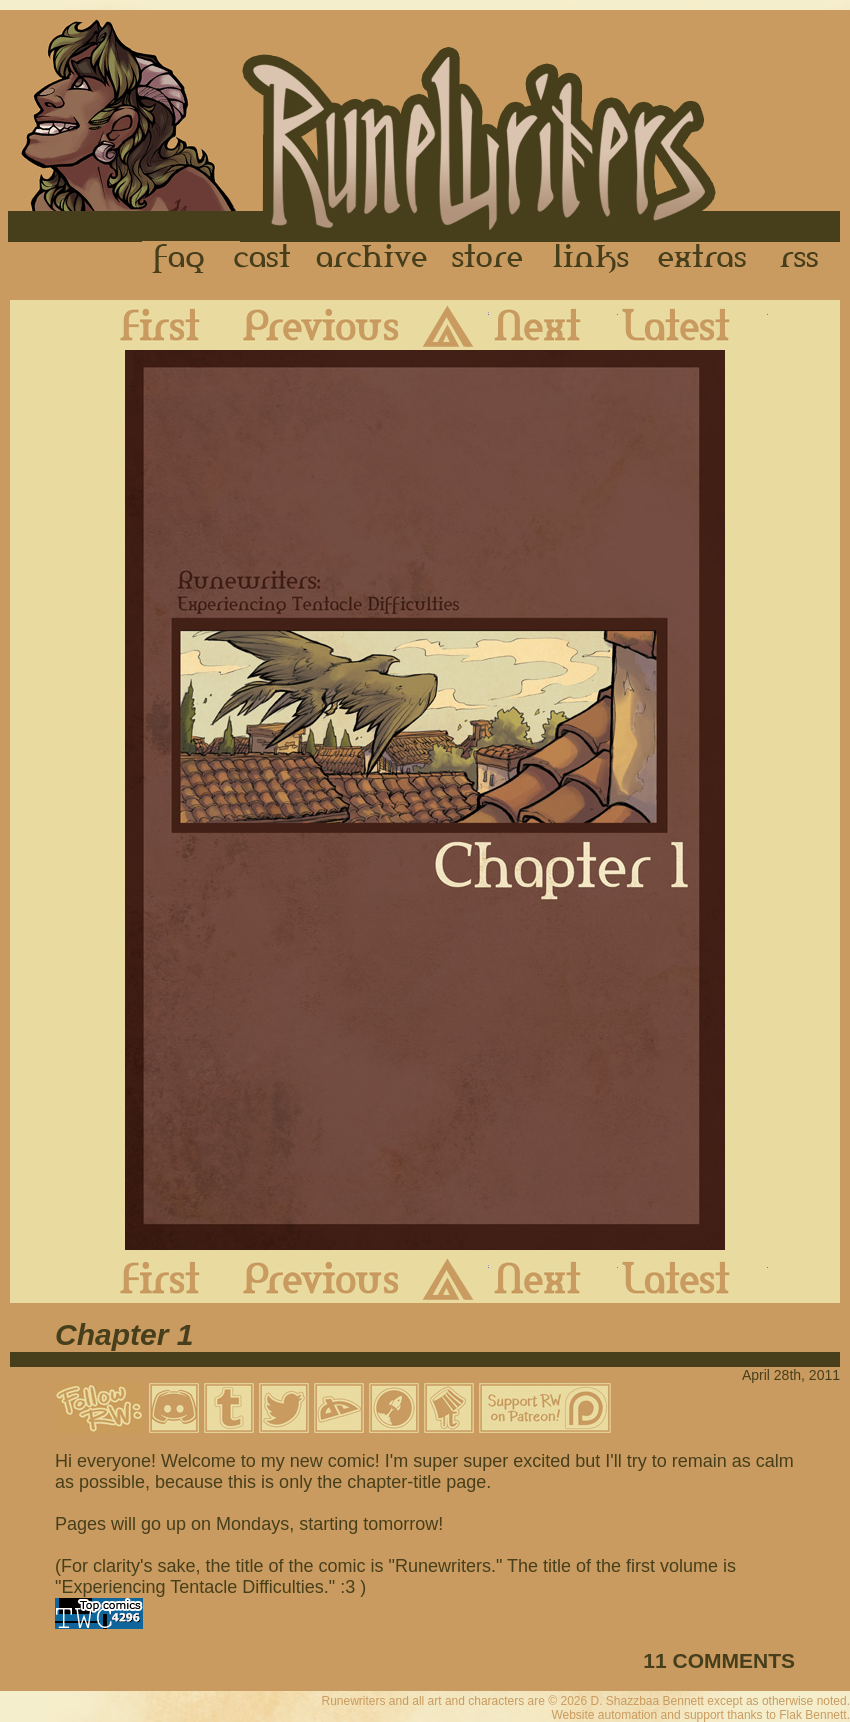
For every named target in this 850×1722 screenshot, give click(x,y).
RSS (805, 259)
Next (553, 325)
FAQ (180, 259)
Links (591, 259)
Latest (693, 325)
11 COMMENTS (719, 1660)
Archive (372, 259)
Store (487, 259)
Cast (263, 259)
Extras (706, 259)
